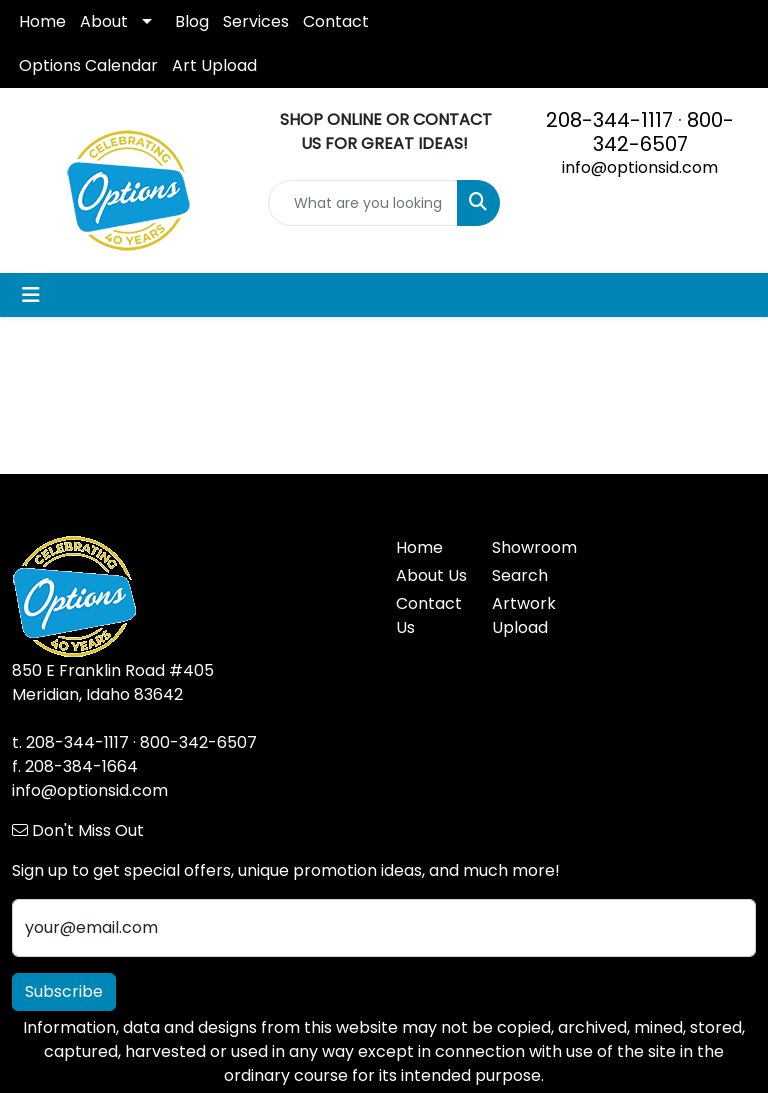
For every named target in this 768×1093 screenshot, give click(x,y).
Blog (192, 21)
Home (42, 21)
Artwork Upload (524, 615)
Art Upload (214, 65)
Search (520, 575)
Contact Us (429, 615)
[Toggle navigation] (31, 295)
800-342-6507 (664, 132)
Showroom (528, 547)
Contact (336, 21)
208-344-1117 (609, 120)
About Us (431, 575)
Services (256, 21)
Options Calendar (88, 65)
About (104, 21)
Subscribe (64, 991)
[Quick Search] (363, 203)
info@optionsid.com (640, 167)
